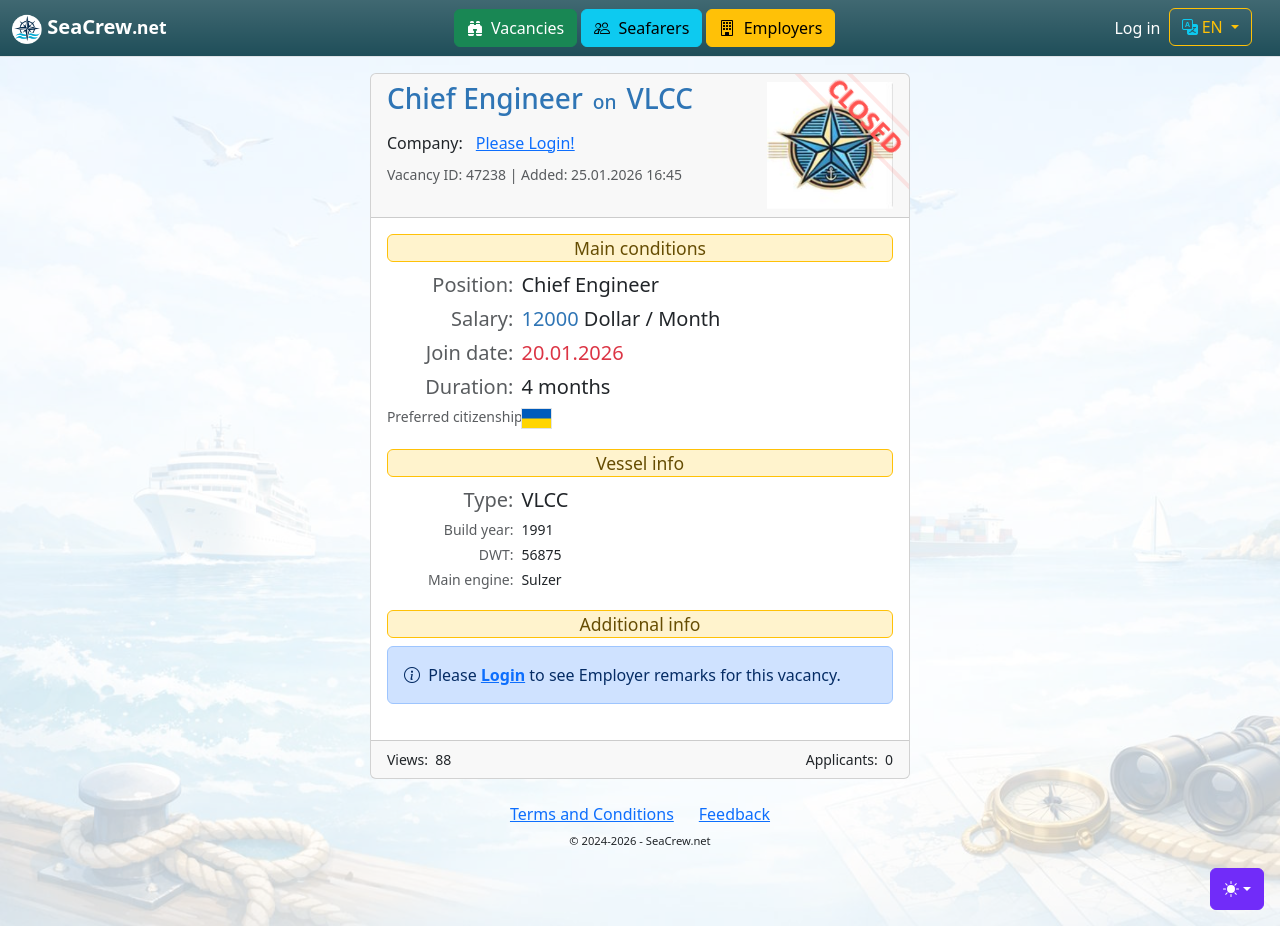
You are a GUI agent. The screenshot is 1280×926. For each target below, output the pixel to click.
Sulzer (541, 579)
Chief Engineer (590, 284)
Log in (1137, 28)
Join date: (470, 352)
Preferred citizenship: (450, 416)
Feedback (734, 814)
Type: (489, 499)
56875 (541, 554)
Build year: (479, 529)
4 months (565, 386)
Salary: (482, 318)
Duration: (469, 386)
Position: (472, 284)
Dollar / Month (620, 318)
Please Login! (525, 143)
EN (1204, 27)
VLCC (544, 499)
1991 (537, 529)
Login (503, 675)
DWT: (496, 554)
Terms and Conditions (592, 814)
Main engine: (471, 579)
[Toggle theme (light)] (1237, 889)
